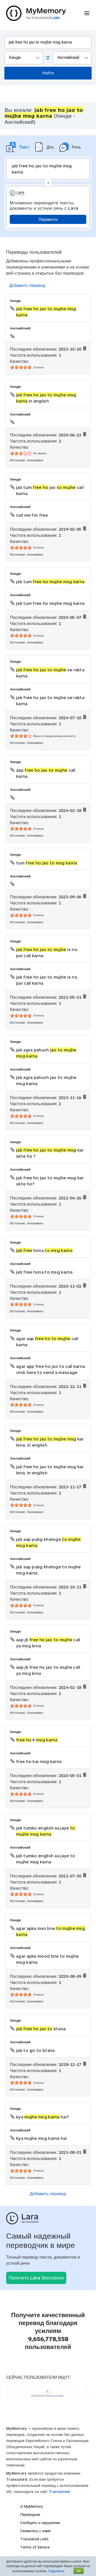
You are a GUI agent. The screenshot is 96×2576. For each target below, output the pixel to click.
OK (78, 2571)
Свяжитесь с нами (35, 2531)
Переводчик (30, 2514)
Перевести (48, 219)
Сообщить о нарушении (40, 2522)
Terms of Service (35, 2547)
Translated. (60, 2491)
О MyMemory (31, 2506)
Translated (34, 2539)
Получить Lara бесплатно (36, 2277)
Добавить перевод (27, 285)
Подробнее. (56, 2571)
